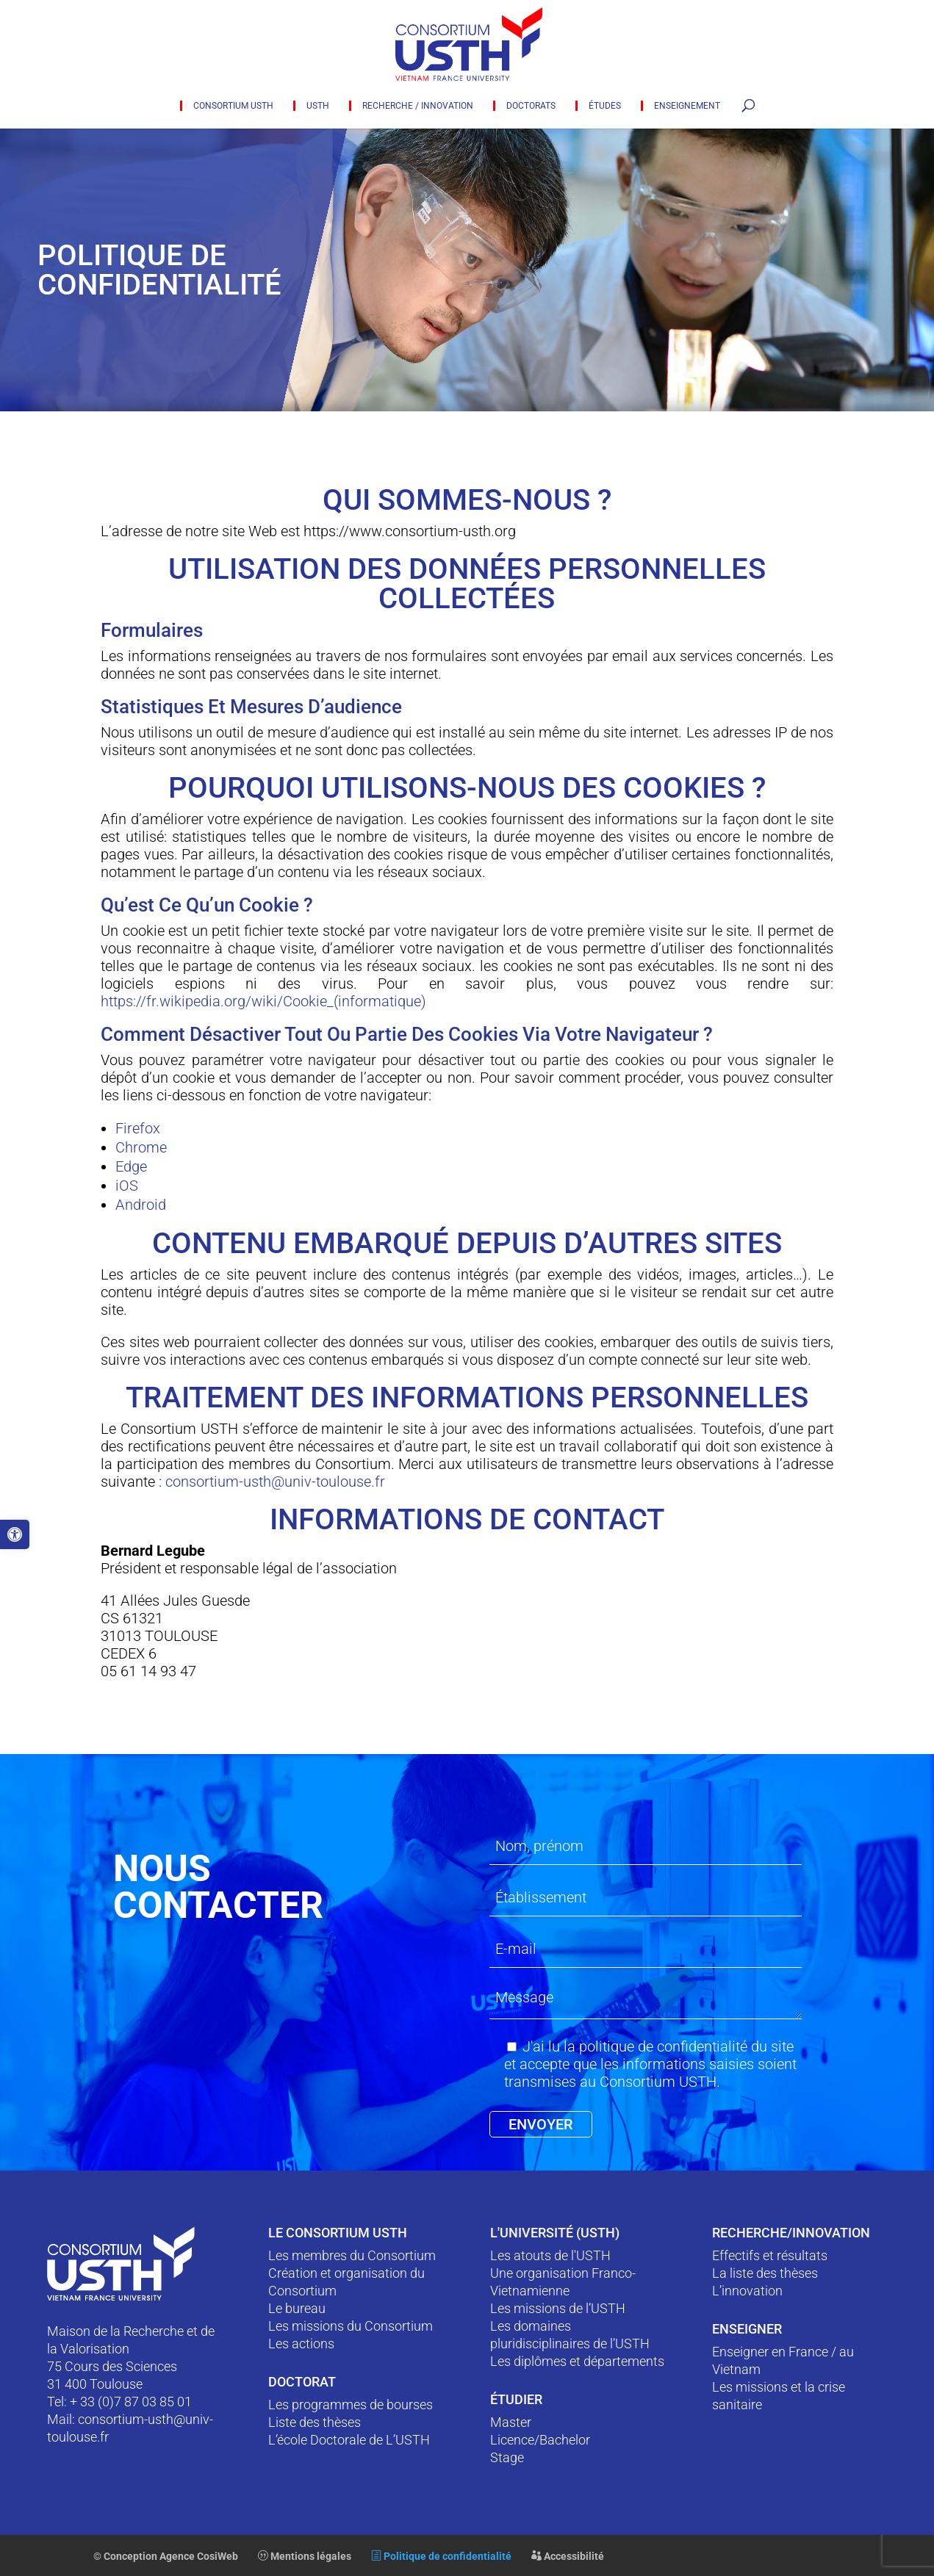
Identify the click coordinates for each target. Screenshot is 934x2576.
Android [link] (140, 1204)
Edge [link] (131, 1166)
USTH (317, 106)
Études (605, 106)
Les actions (301, 2343)
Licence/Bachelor (540, 2439)
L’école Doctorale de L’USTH (349, 2439)
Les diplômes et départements (577, 2361)
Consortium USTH (233, 106)
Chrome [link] (141, 1147)
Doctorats (531, 106)
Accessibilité (567, 2556)
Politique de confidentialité (441, 2556)
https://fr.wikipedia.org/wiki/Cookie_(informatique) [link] (263, 1001)
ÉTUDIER (516, 2399)
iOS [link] (126, 1185)
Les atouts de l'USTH (550, 2255)
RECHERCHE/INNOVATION (791, 2232)
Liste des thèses (314, 2422)
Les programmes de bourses (350, 2404)
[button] (14, 1534)
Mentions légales (304, 2556)
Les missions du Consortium (350, 2326)
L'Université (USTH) (554, 2232)
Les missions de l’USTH (557, 2308)
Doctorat (302, 2381)
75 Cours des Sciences (112, 2366)
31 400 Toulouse (95, 2384)
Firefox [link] (137, 1128)
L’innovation (747, 2290)
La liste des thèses (765, 2273)
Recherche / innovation (417, 106)
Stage (507, 2457)
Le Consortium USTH (337, 2232)
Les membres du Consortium (352, 2255)
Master (510, 2422)
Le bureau (297, 2308)
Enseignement (687, 106)
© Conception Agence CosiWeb (165, 2556)
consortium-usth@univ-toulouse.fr (275, 1481)
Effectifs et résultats (769, 2255)
